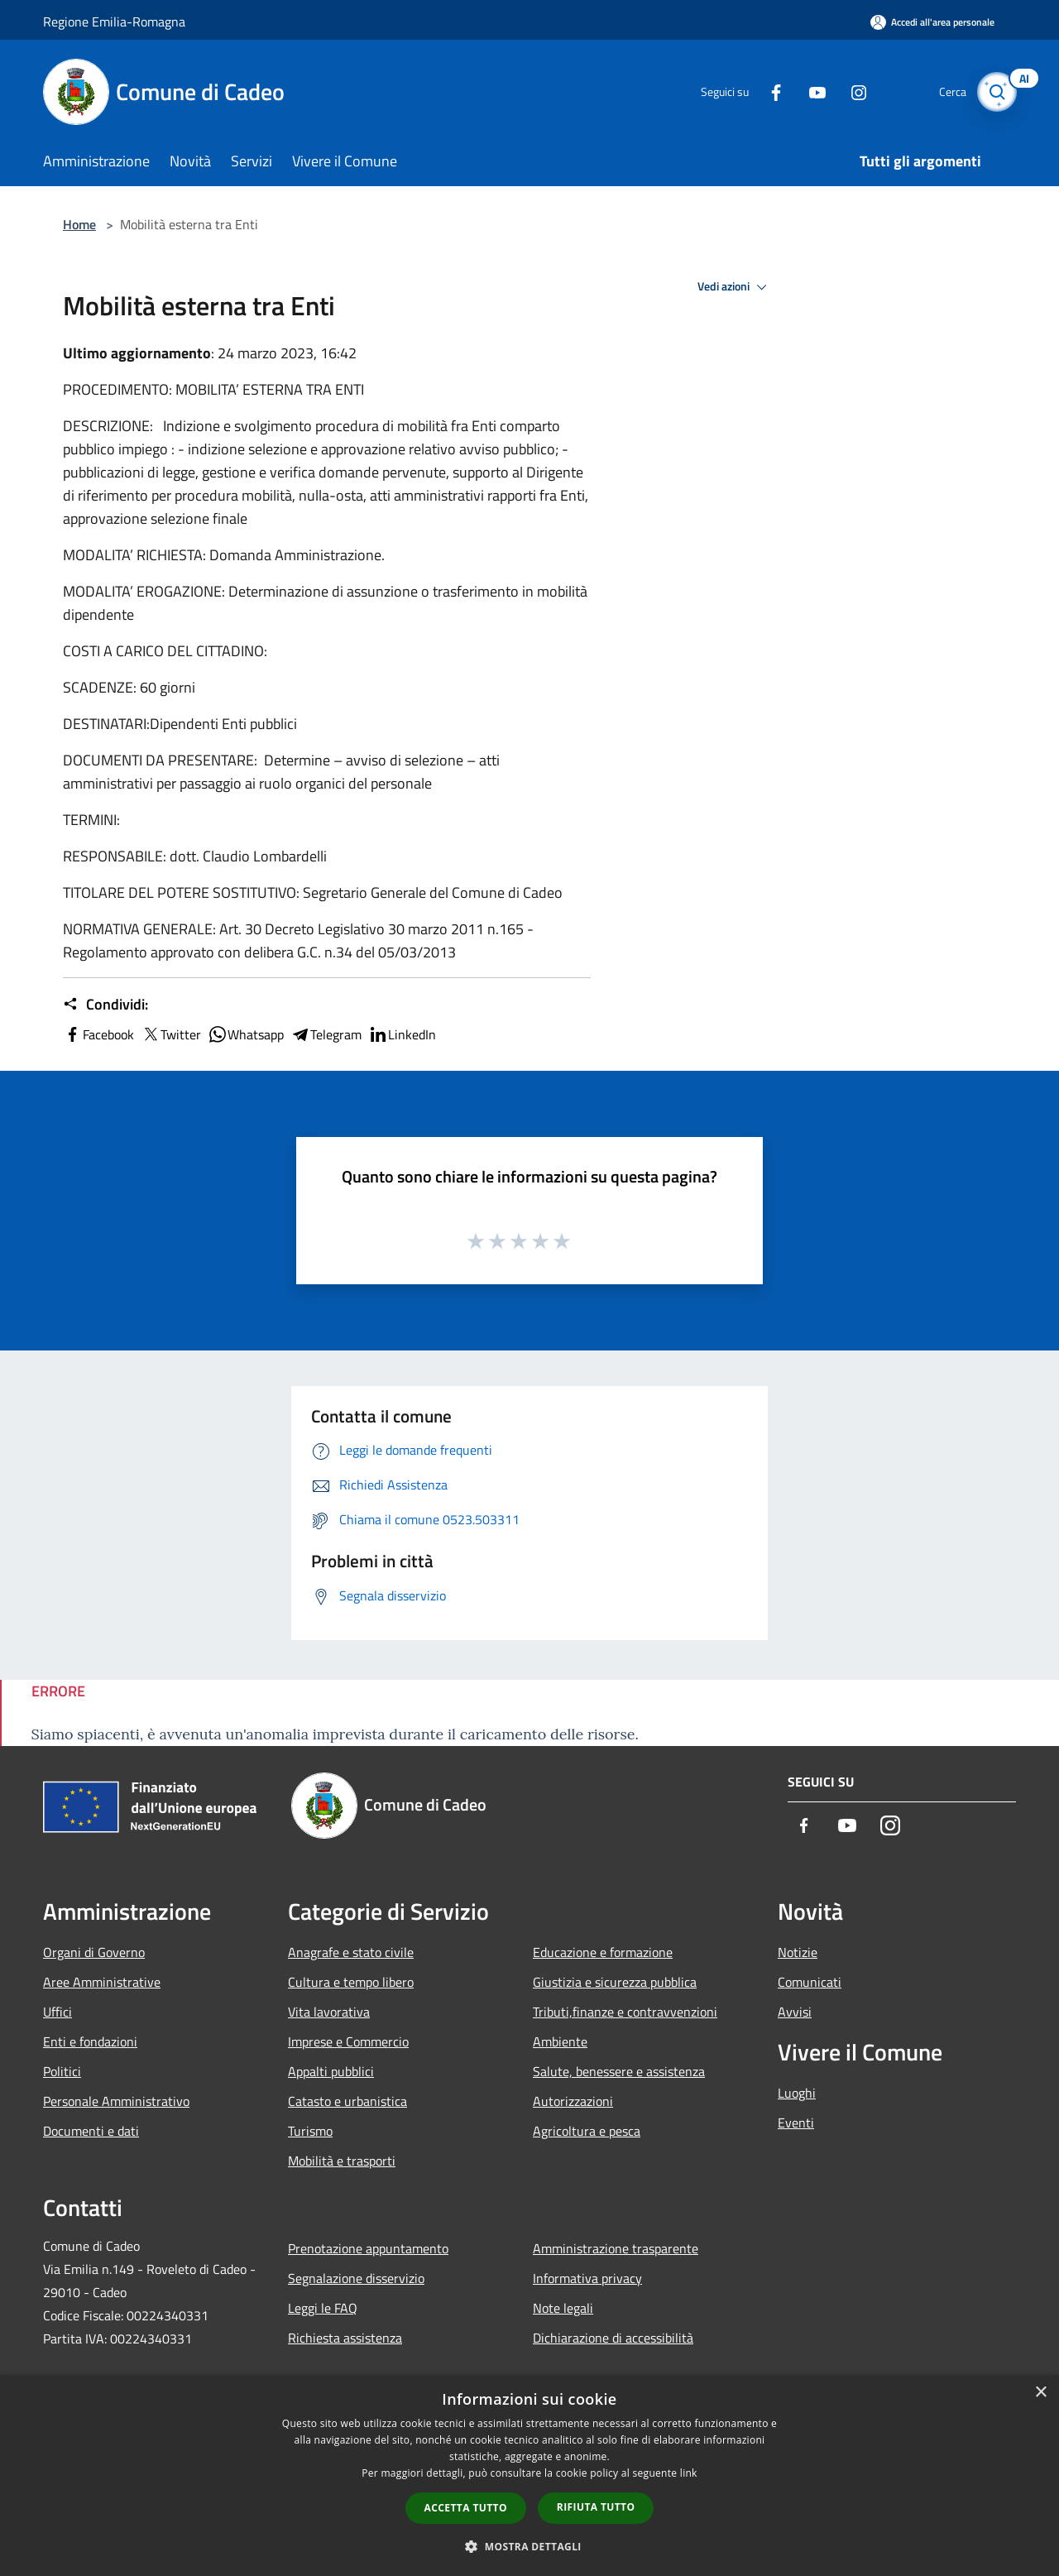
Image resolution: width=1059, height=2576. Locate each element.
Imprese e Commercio (348, 2041)
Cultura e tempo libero (351, 1982)
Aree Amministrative (102, 1982)
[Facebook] (766, 91)
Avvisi (795, 2012)
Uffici (57, 2012)
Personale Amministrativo (116, 2101)
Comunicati (809, 1982)
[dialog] (529, 2475)
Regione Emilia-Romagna (114, 21)
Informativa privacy (587, 2278)
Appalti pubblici (331, 2071)
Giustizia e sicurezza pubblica (615, 1982)
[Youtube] (807, 91)
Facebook (98, 1034)
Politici (62, 2071)
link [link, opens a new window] (688, 2473)
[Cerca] (996, 92)
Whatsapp (246, 1034)
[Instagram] (848, 91)
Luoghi (797, 2093)
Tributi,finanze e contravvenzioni (625, 2012)
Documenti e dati (91, 2131)
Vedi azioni (734, 287)
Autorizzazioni (573, 2101)
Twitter (171, 1034)
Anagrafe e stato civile (351, 1952)
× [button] (1040, 2393)
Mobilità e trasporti (341, 2161)
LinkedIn (402, 1034)
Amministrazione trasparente (615, 2248)
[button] (529, 2546)
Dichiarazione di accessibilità (613, 2338)
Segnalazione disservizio (356, 2278)
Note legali (563, 2308)
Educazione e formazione (603, 1952)
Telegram (326, 1034)
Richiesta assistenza (345, 2338)
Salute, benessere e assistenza (619, 2071)
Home (79, 224)
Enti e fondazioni (90, 2041)
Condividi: (105, 1004)
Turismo (310, 2131)
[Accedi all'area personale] (932, 21)
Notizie (797, 1952)
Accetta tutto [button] (465, 2508)
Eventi (796, 2122)
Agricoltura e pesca (586, 2131)
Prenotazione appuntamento (368, 2248)
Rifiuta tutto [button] (596, 2507)
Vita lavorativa (329, 2012)
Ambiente (560, 2041)
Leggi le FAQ (322, 2308)
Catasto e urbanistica (347, 2101)
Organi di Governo (94, 1952)
